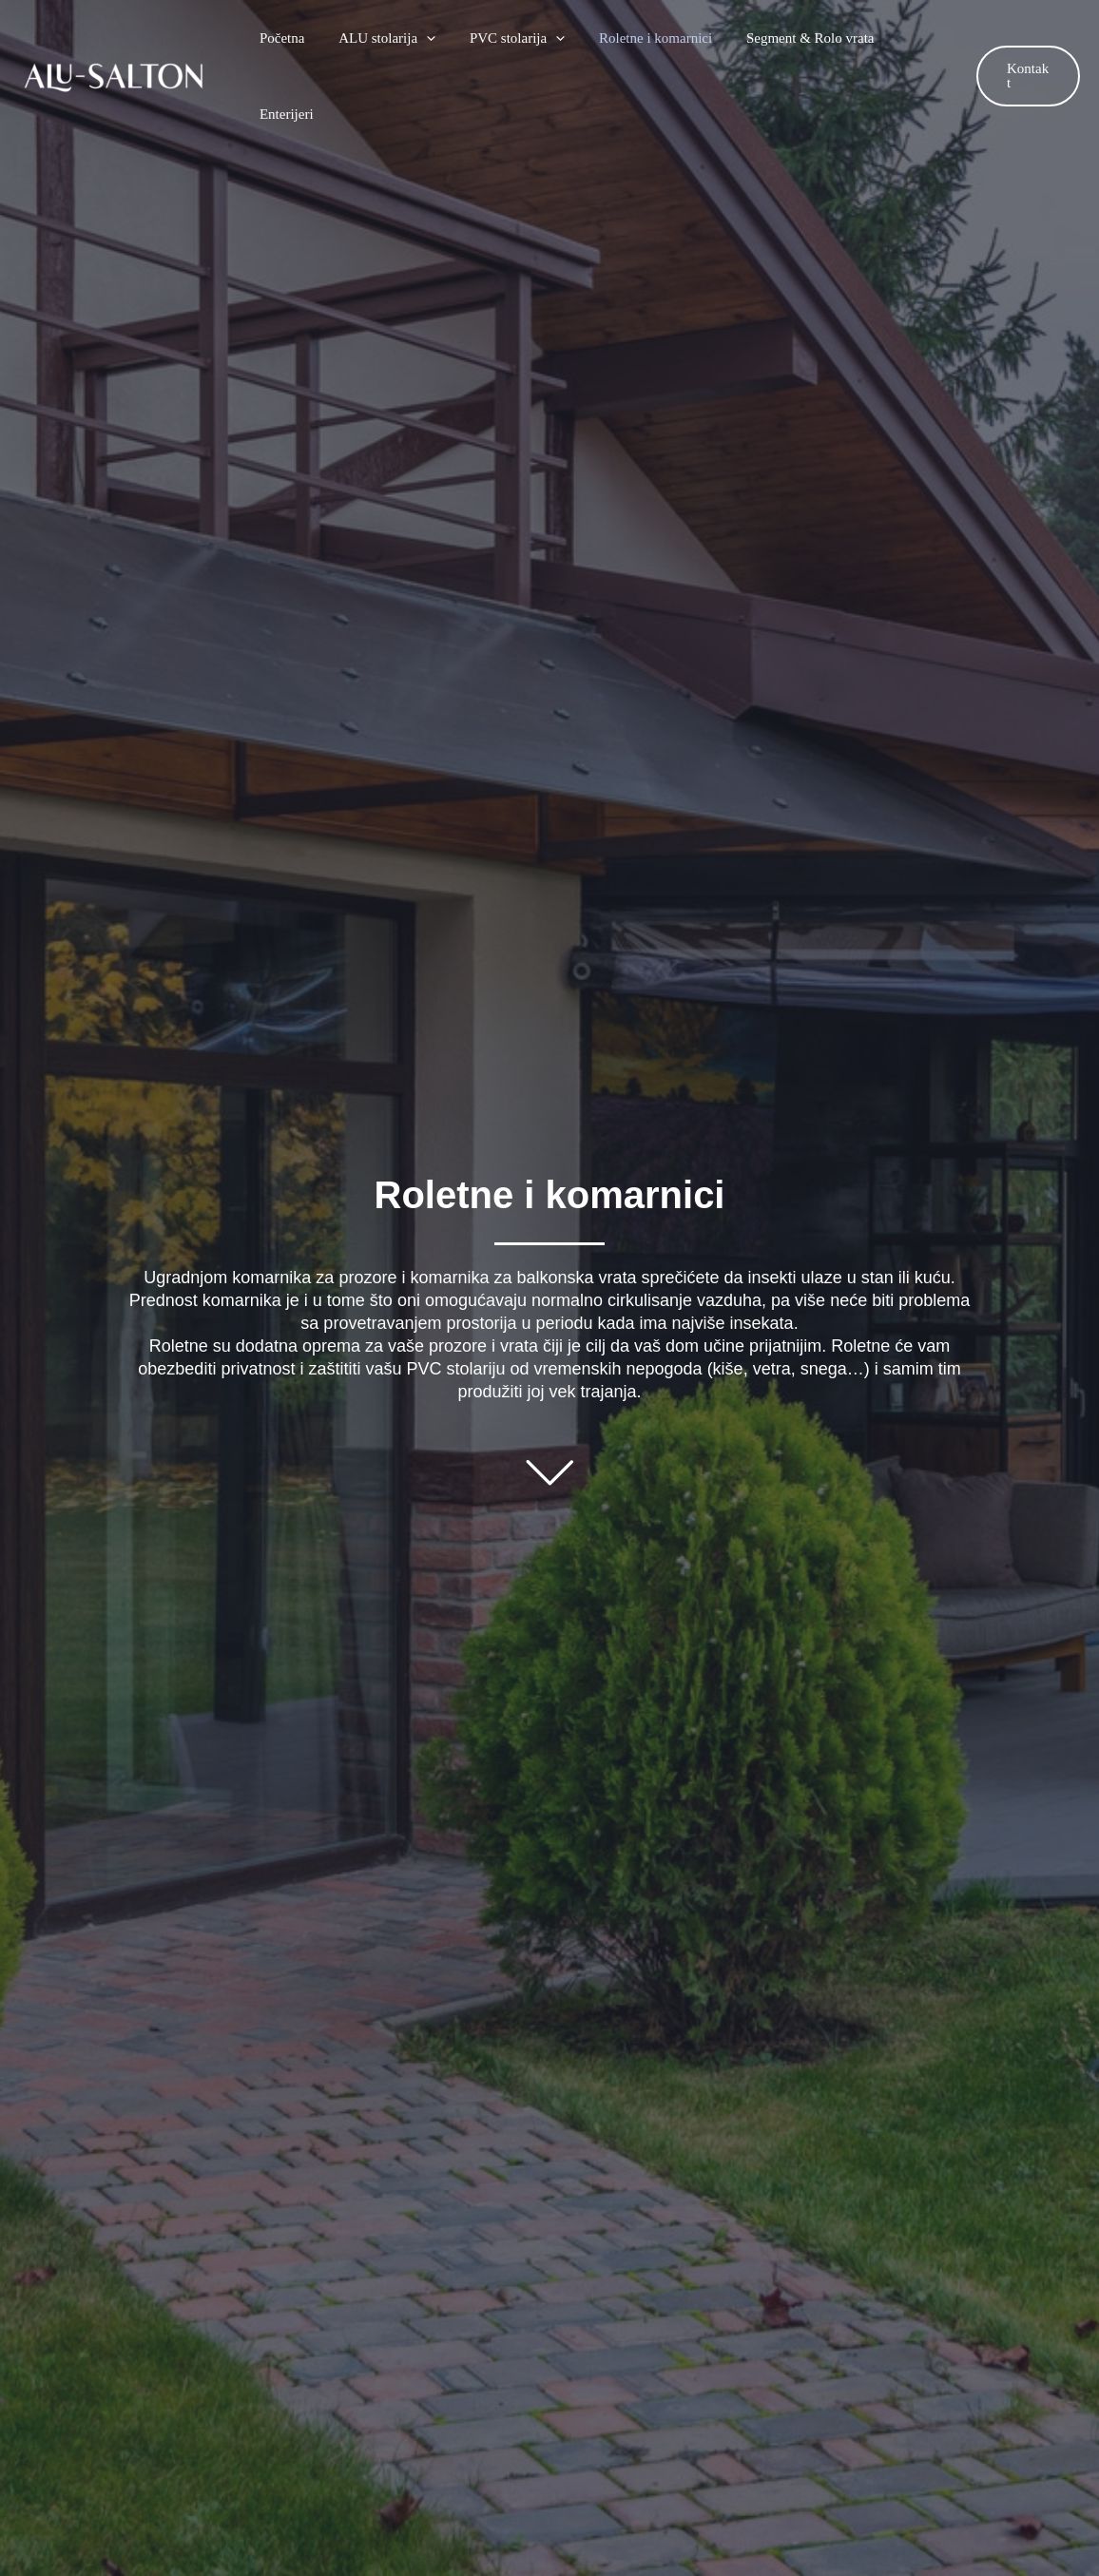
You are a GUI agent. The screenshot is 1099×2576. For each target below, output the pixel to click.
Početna (287, 38)
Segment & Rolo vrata (793, 38)
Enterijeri (913, 38)
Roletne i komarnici (644, 38)
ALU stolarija (386, 38)
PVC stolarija (511, 38)
